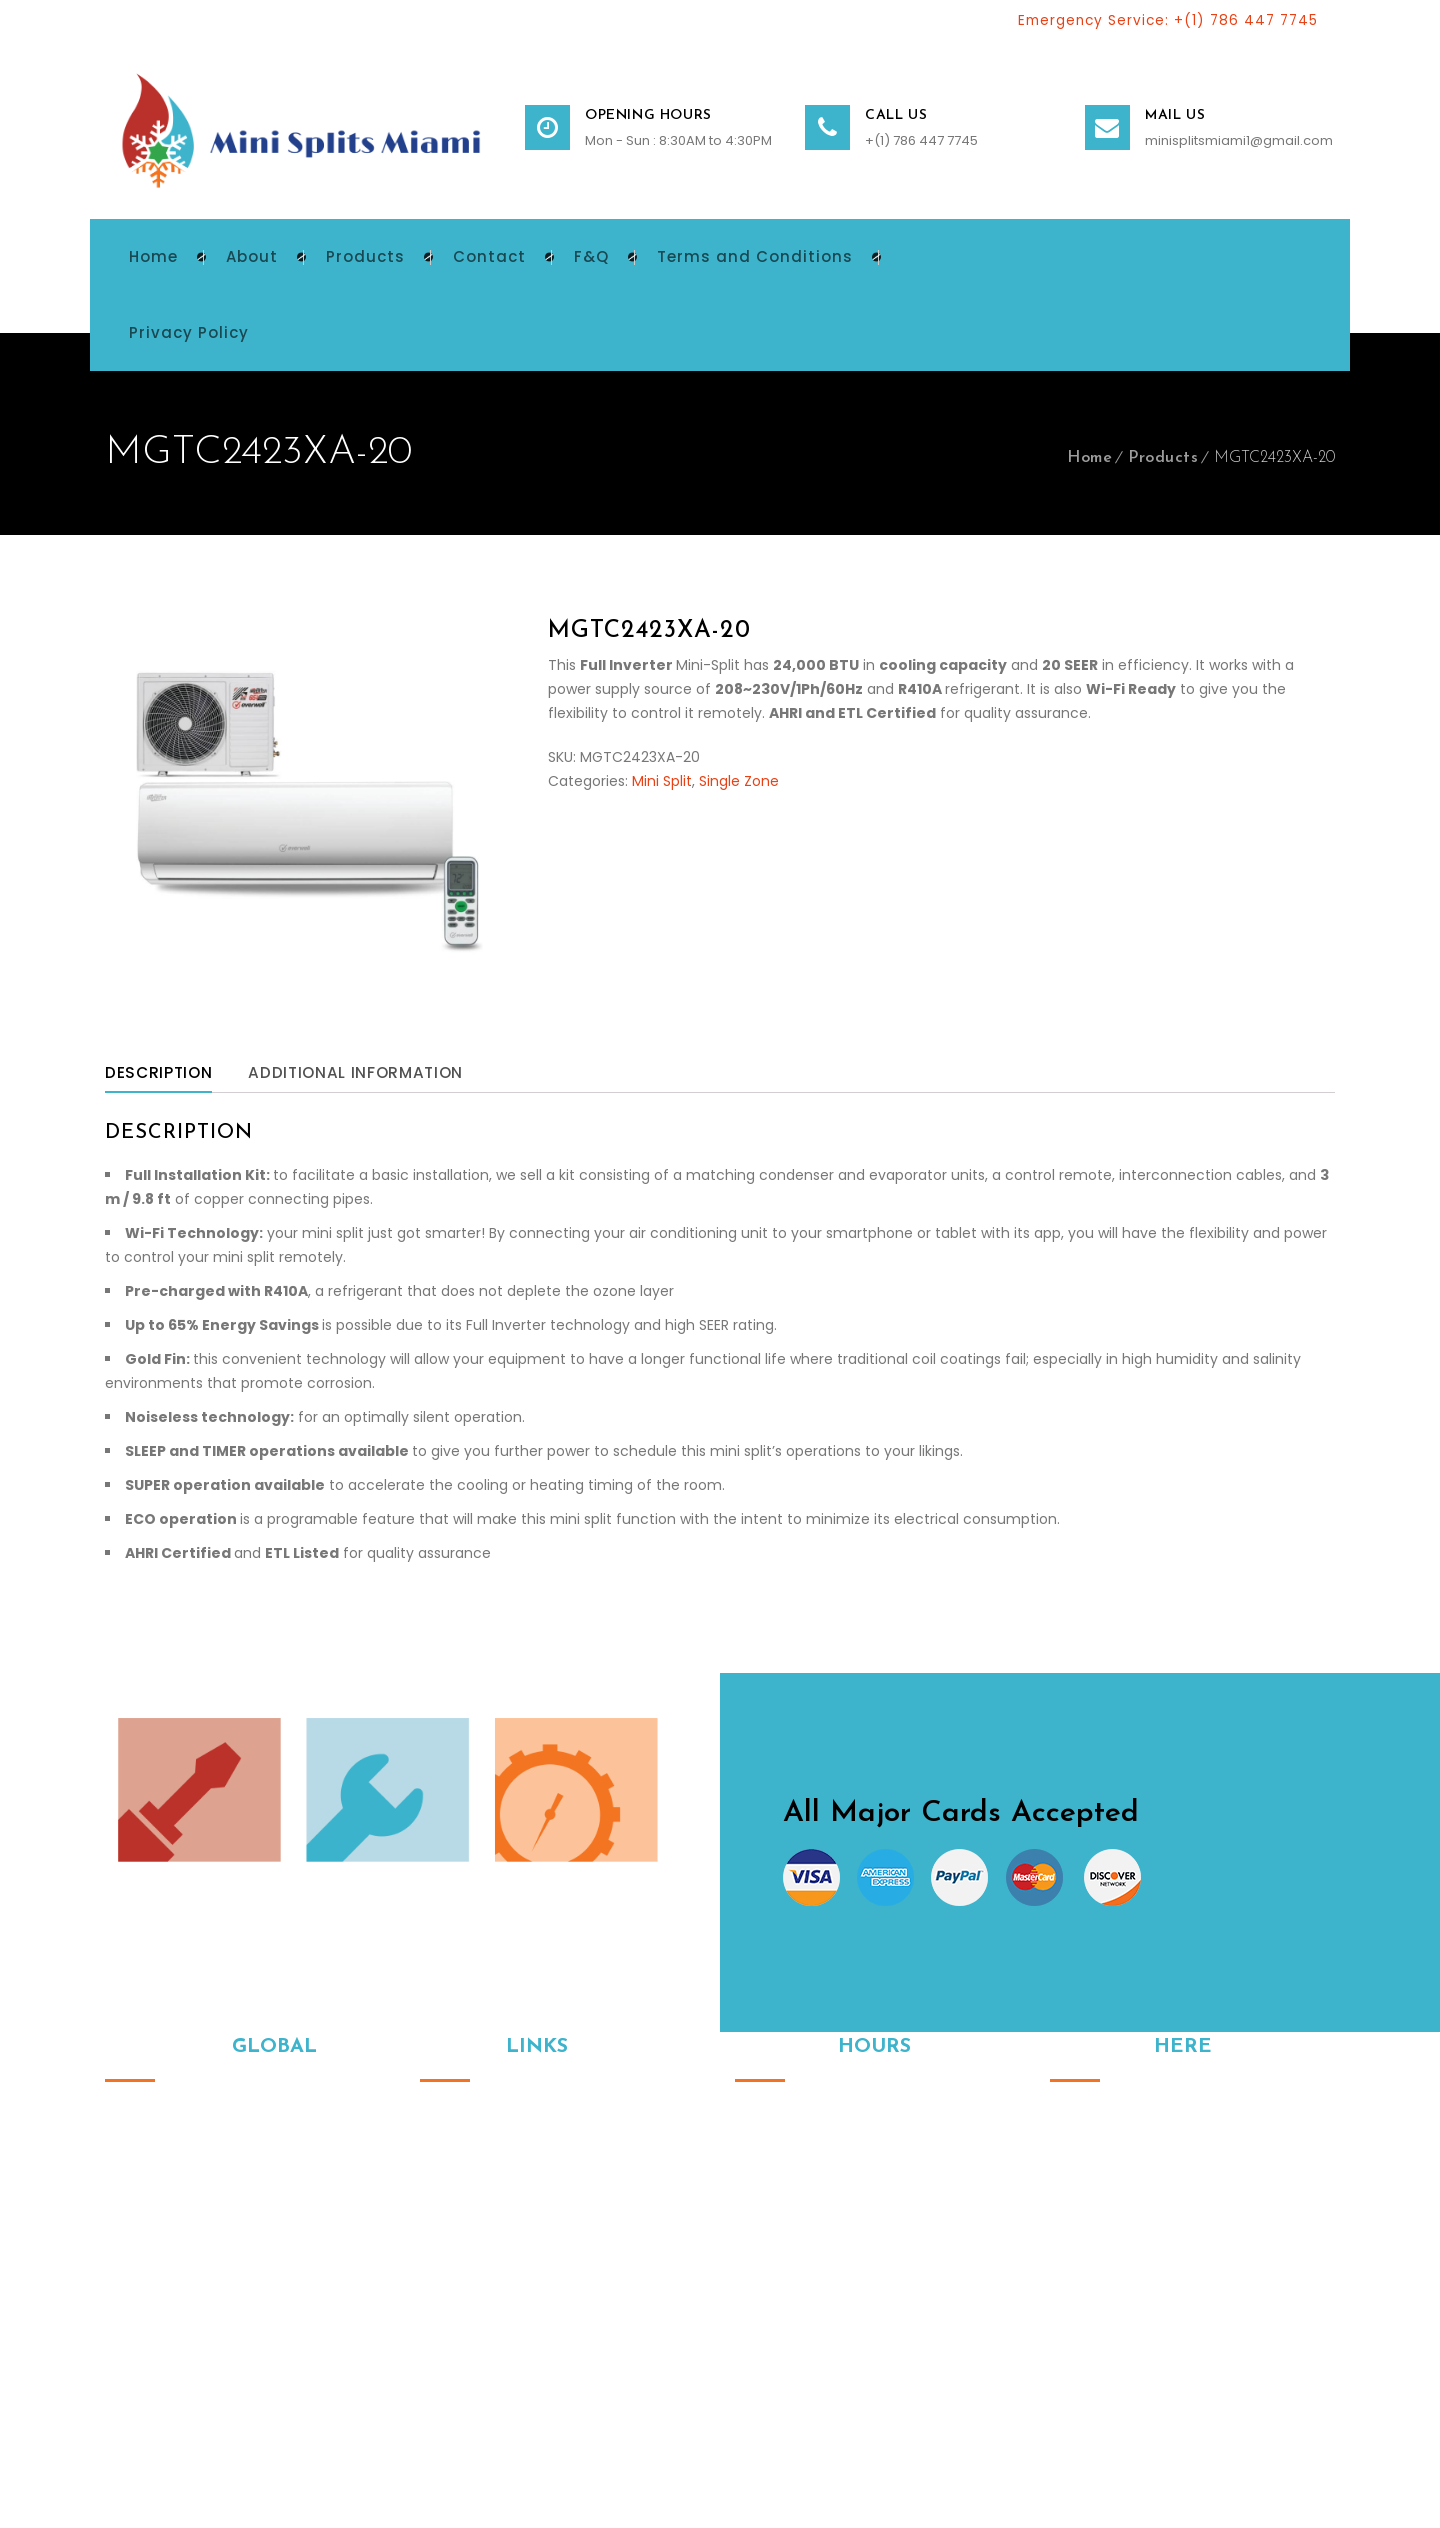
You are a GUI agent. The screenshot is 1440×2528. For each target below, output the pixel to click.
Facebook (1107, 2289)
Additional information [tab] (369, 1075)
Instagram (1065, 2289)
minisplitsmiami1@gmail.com (1239, 143)
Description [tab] (162, 1075)
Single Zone (739, 784)
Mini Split (662, 784)
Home (1089, 461)
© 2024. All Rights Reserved (198, 2417)
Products (1163, 461)
